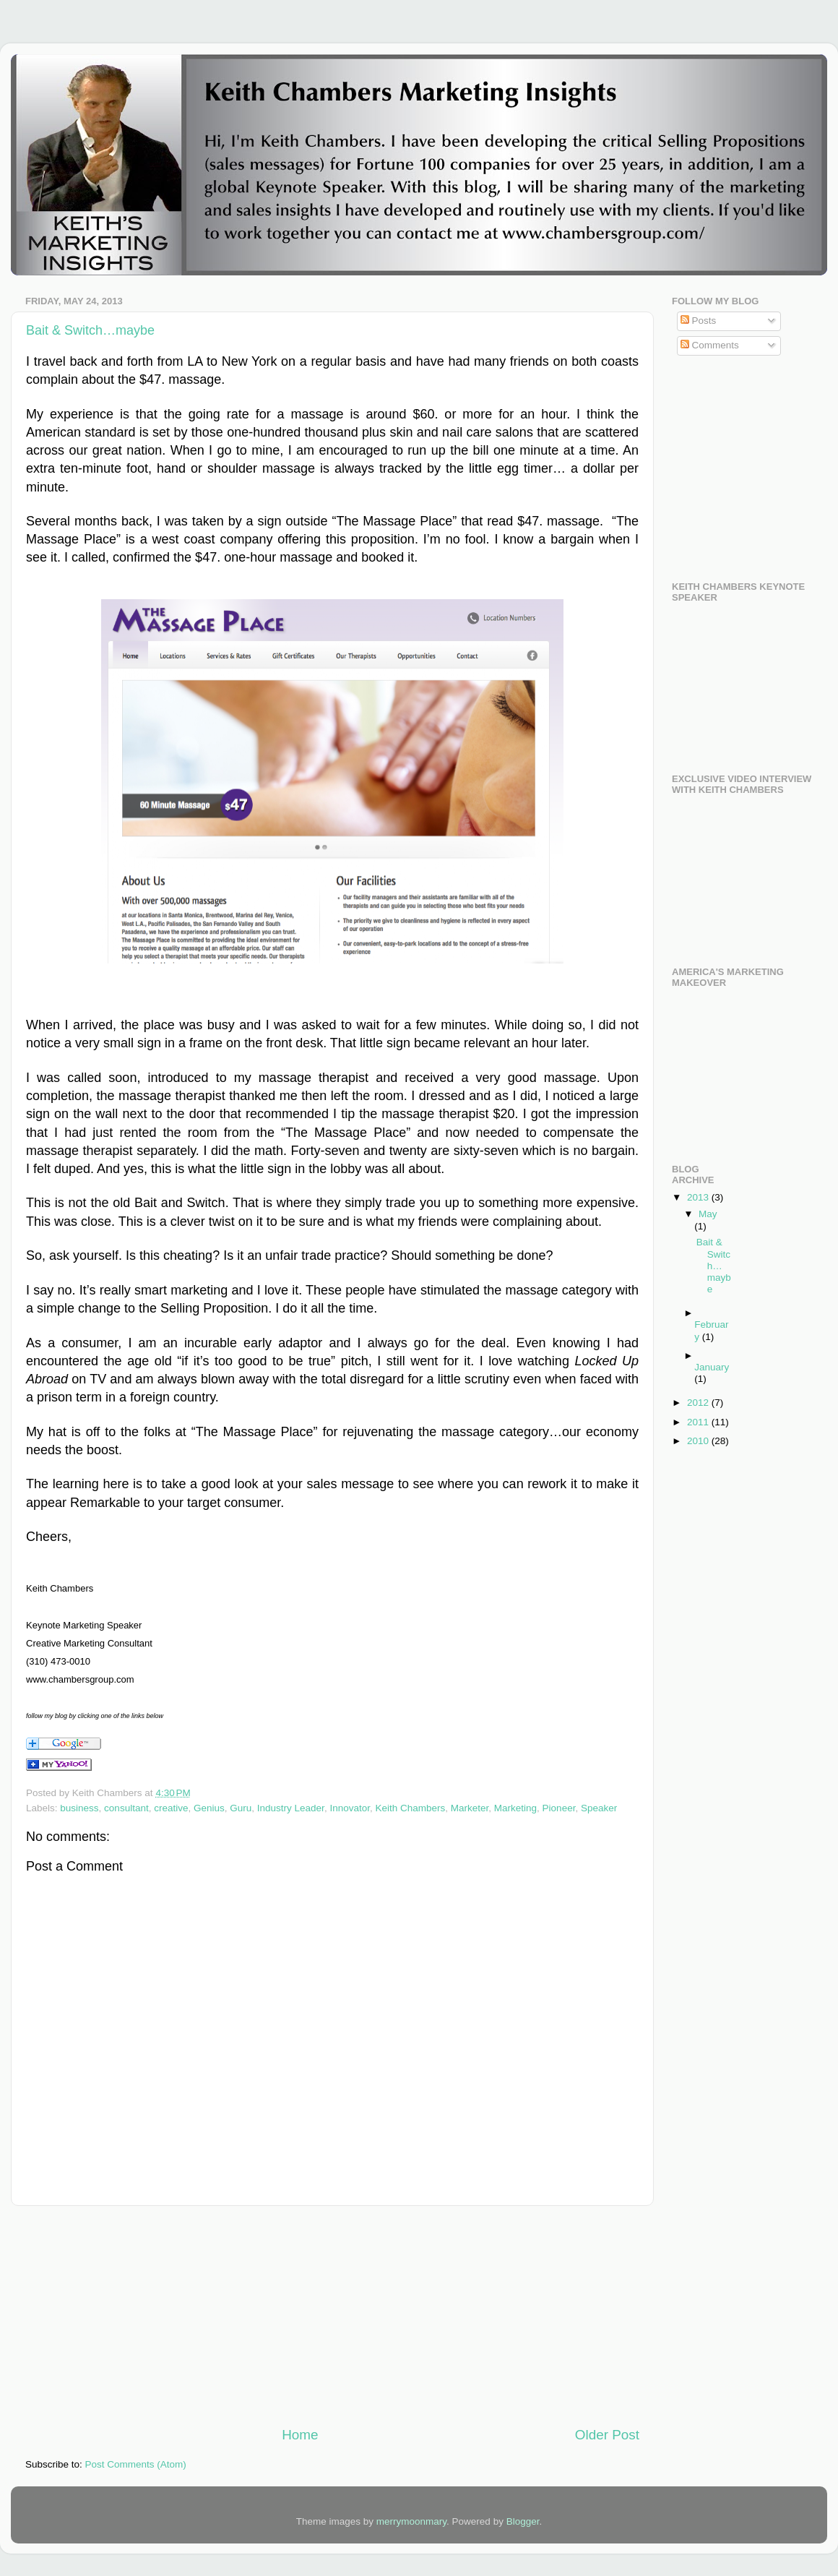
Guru (240, 1808)
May (708, 1213)
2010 (699, 1440)
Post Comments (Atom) (135, 2464)
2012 (699, 1402)
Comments (710, 345)
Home (300, 2434)
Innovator (349, 1808)
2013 (699, 1197)
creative (171, 1808)
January (711, 1367)
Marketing (515, 1808)
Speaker (599, 1808)
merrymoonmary (411, 2521)
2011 (699, 1422)
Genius (209, 1808)
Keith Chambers (410, 1808)
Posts (699, 320)
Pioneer (559, 1808)
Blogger (523, 2521)
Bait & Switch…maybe (90, 330)
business (79, 1808)
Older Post (607, 2434)
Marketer (470, 1808)
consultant (126, 1808)
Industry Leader (290, 1808)
